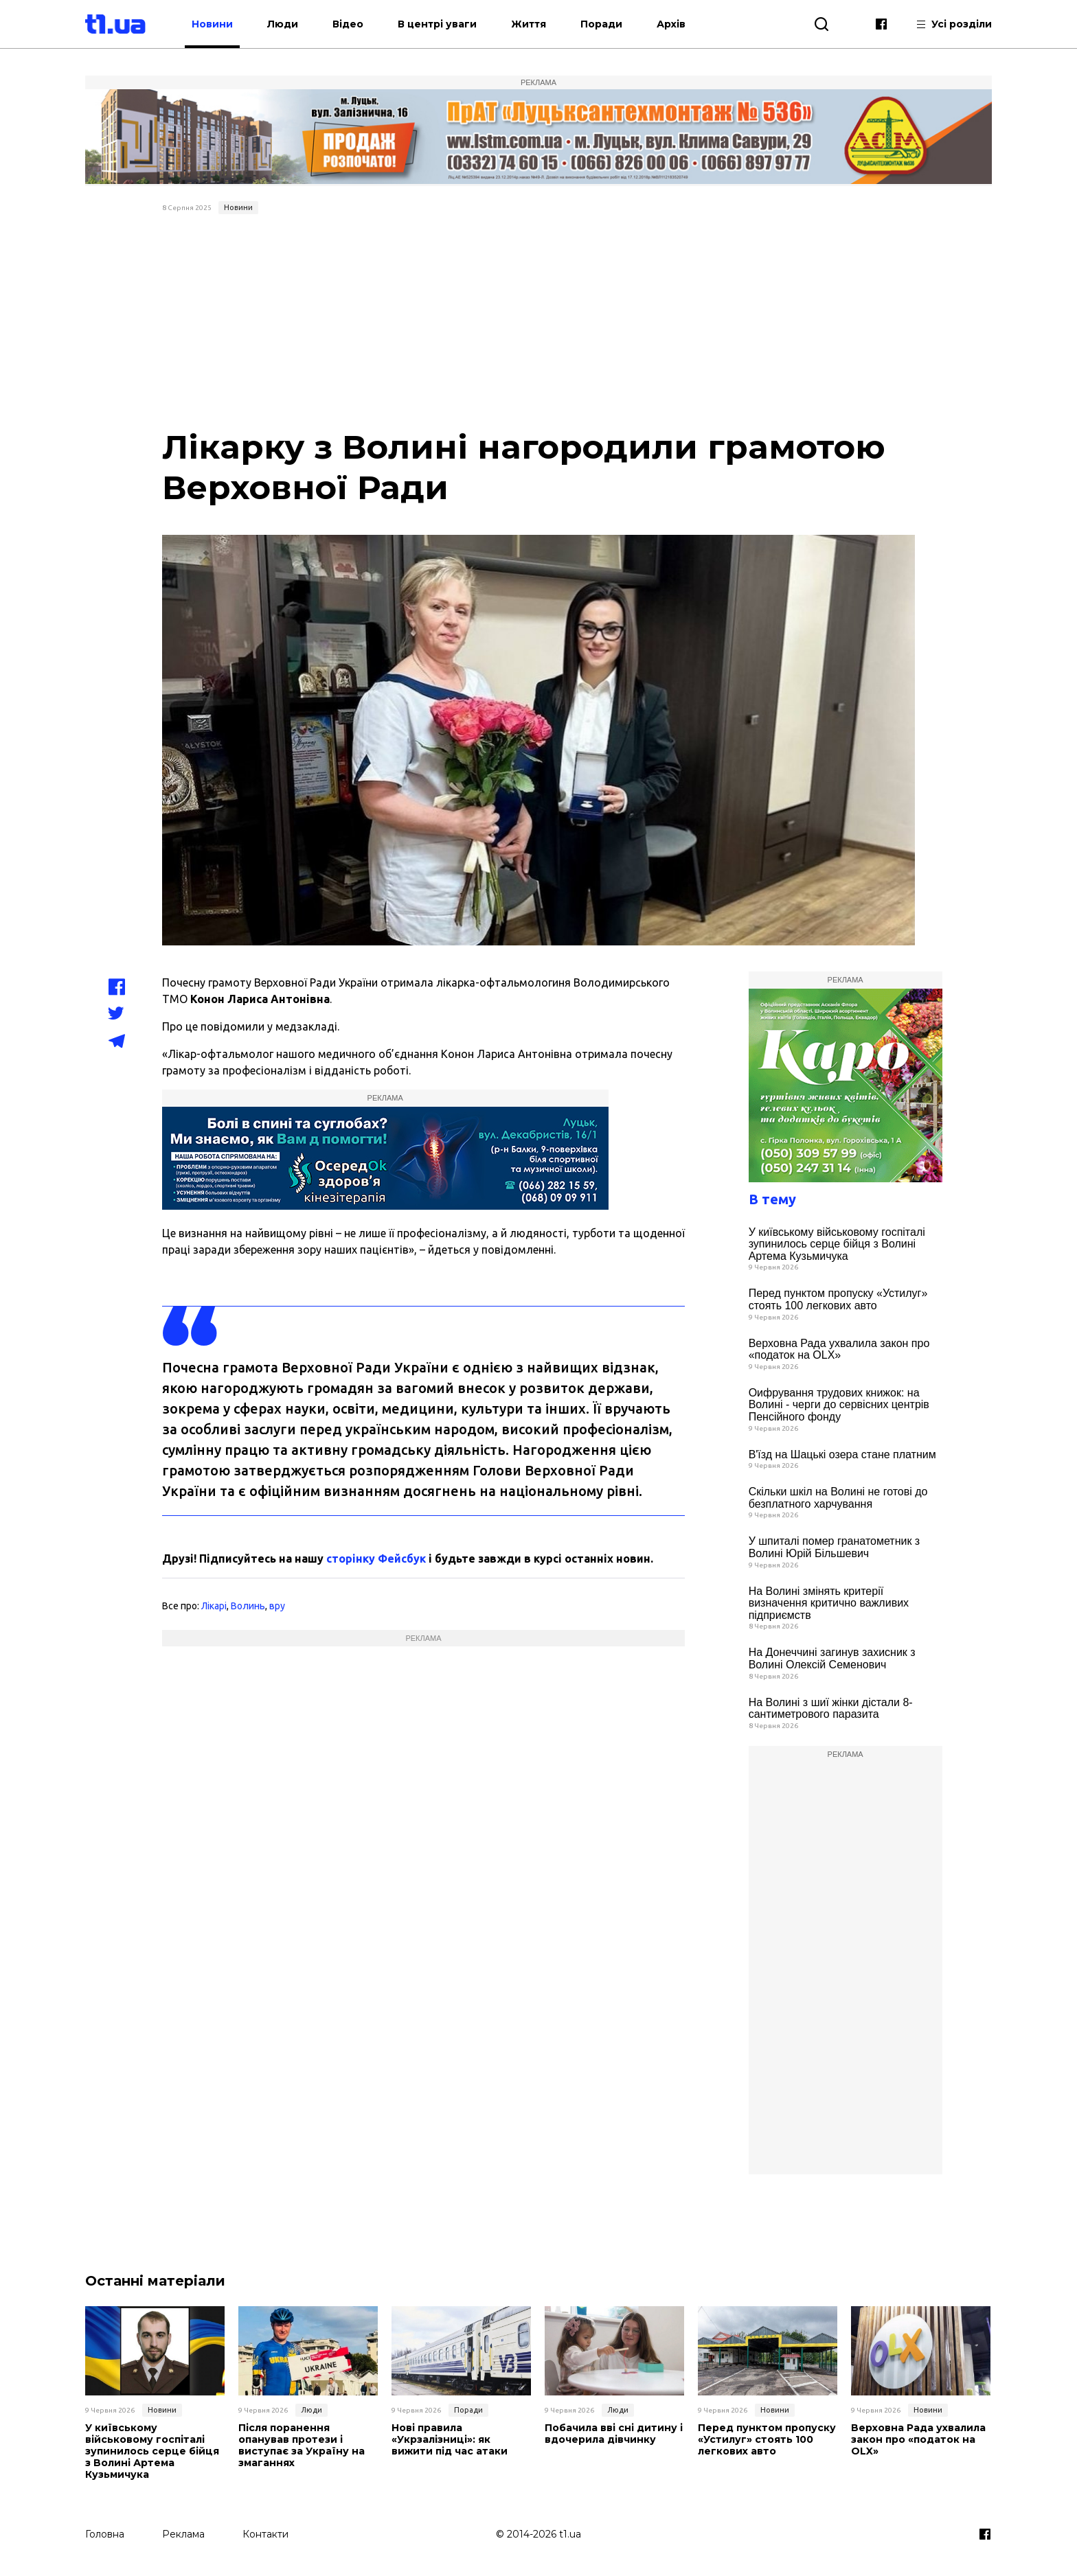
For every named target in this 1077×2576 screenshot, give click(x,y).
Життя (536, 24)
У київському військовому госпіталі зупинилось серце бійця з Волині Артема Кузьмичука (837, 1244)
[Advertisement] (539, 323)
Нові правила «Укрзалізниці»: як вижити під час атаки (449, 2439)
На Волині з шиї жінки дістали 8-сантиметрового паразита (831, 1709)
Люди (290, 24)
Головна (104, 2533)
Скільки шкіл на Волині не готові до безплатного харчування (838, 1498)
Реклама (183, 2533)
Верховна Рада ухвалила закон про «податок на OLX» (839, 1349)
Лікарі (214, 1605)
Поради (609, 24)
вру (277, 1605)
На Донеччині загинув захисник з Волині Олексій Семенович (832, 1658)
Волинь (248, 1605)
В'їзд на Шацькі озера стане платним (842, 1454)
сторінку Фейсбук (376, 1558)
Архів (678, 24)
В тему (772, 1199)
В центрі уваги (444, 24)
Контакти (265, 2533)
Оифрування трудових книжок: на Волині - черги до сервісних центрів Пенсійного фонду (839, 1405)
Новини (219, 24)
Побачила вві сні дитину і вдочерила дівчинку (613, 2434)
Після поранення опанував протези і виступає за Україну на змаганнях (301, 2445)
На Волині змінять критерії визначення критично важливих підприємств (829, 1603)
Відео (355, 24)
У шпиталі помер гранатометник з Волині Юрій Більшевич (834, 1547)
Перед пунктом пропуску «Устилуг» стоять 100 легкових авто (838, 1299)
